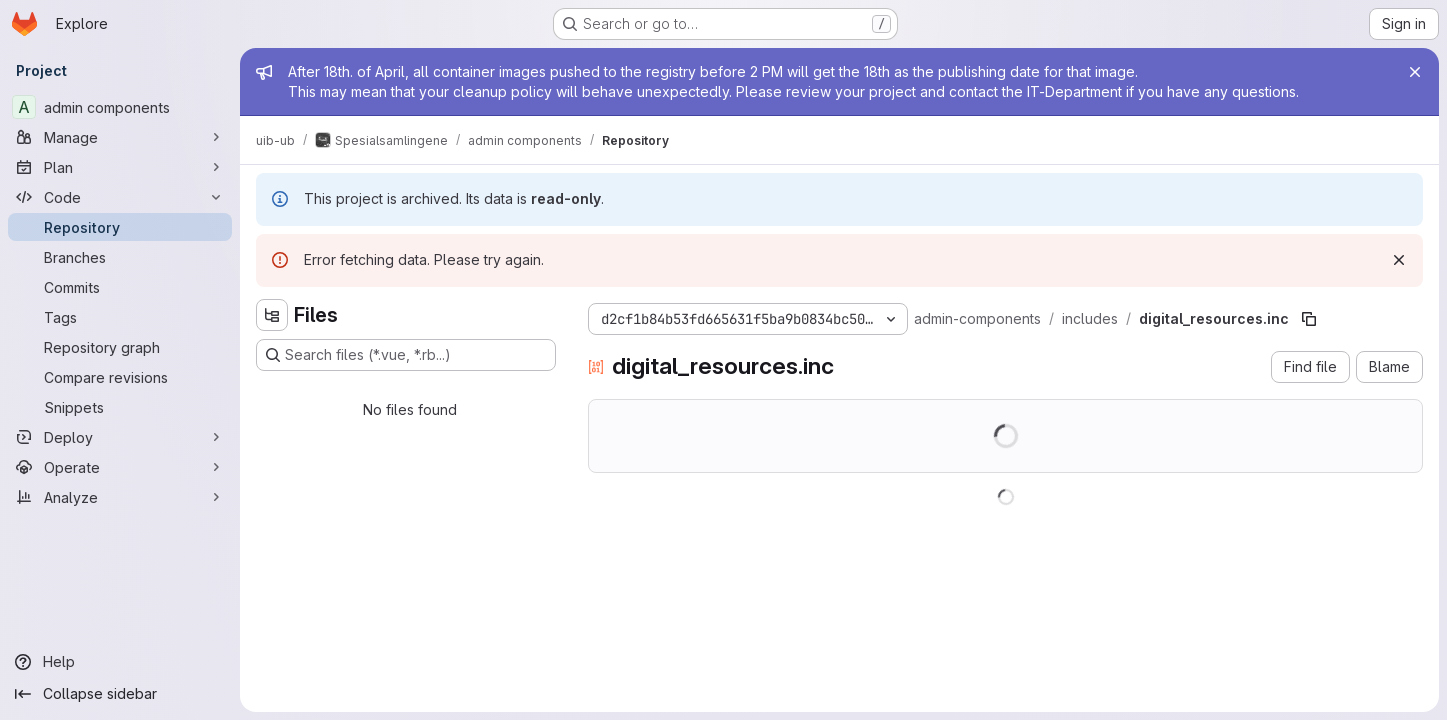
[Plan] (120, 167)
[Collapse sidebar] (120, 694)
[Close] (1415, 72)
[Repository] (120, 227)
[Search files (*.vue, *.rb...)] (406, 355)
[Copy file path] (1309, 319)
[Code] (120, 197)
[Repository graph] (120, 347)
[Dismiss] (1399, 260)
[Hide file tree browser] (272, 315)
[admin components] (120, 107)
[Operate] (120, 467)
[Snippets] (120, 407)
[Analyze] (120, 497)
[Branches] (120, 257)
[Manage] (120, 137)
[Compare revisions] (120, 377)
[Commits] (120, 287)
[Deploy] (120, 437)
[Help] (120, 662)
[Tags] (120, 317)
